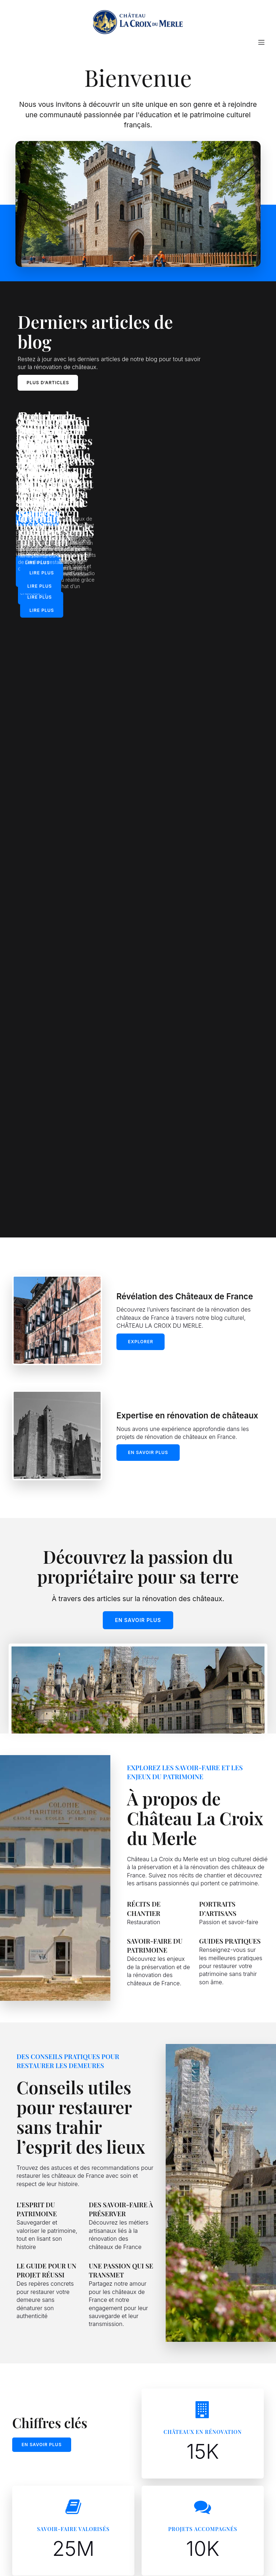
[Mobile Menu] (261, 45)
